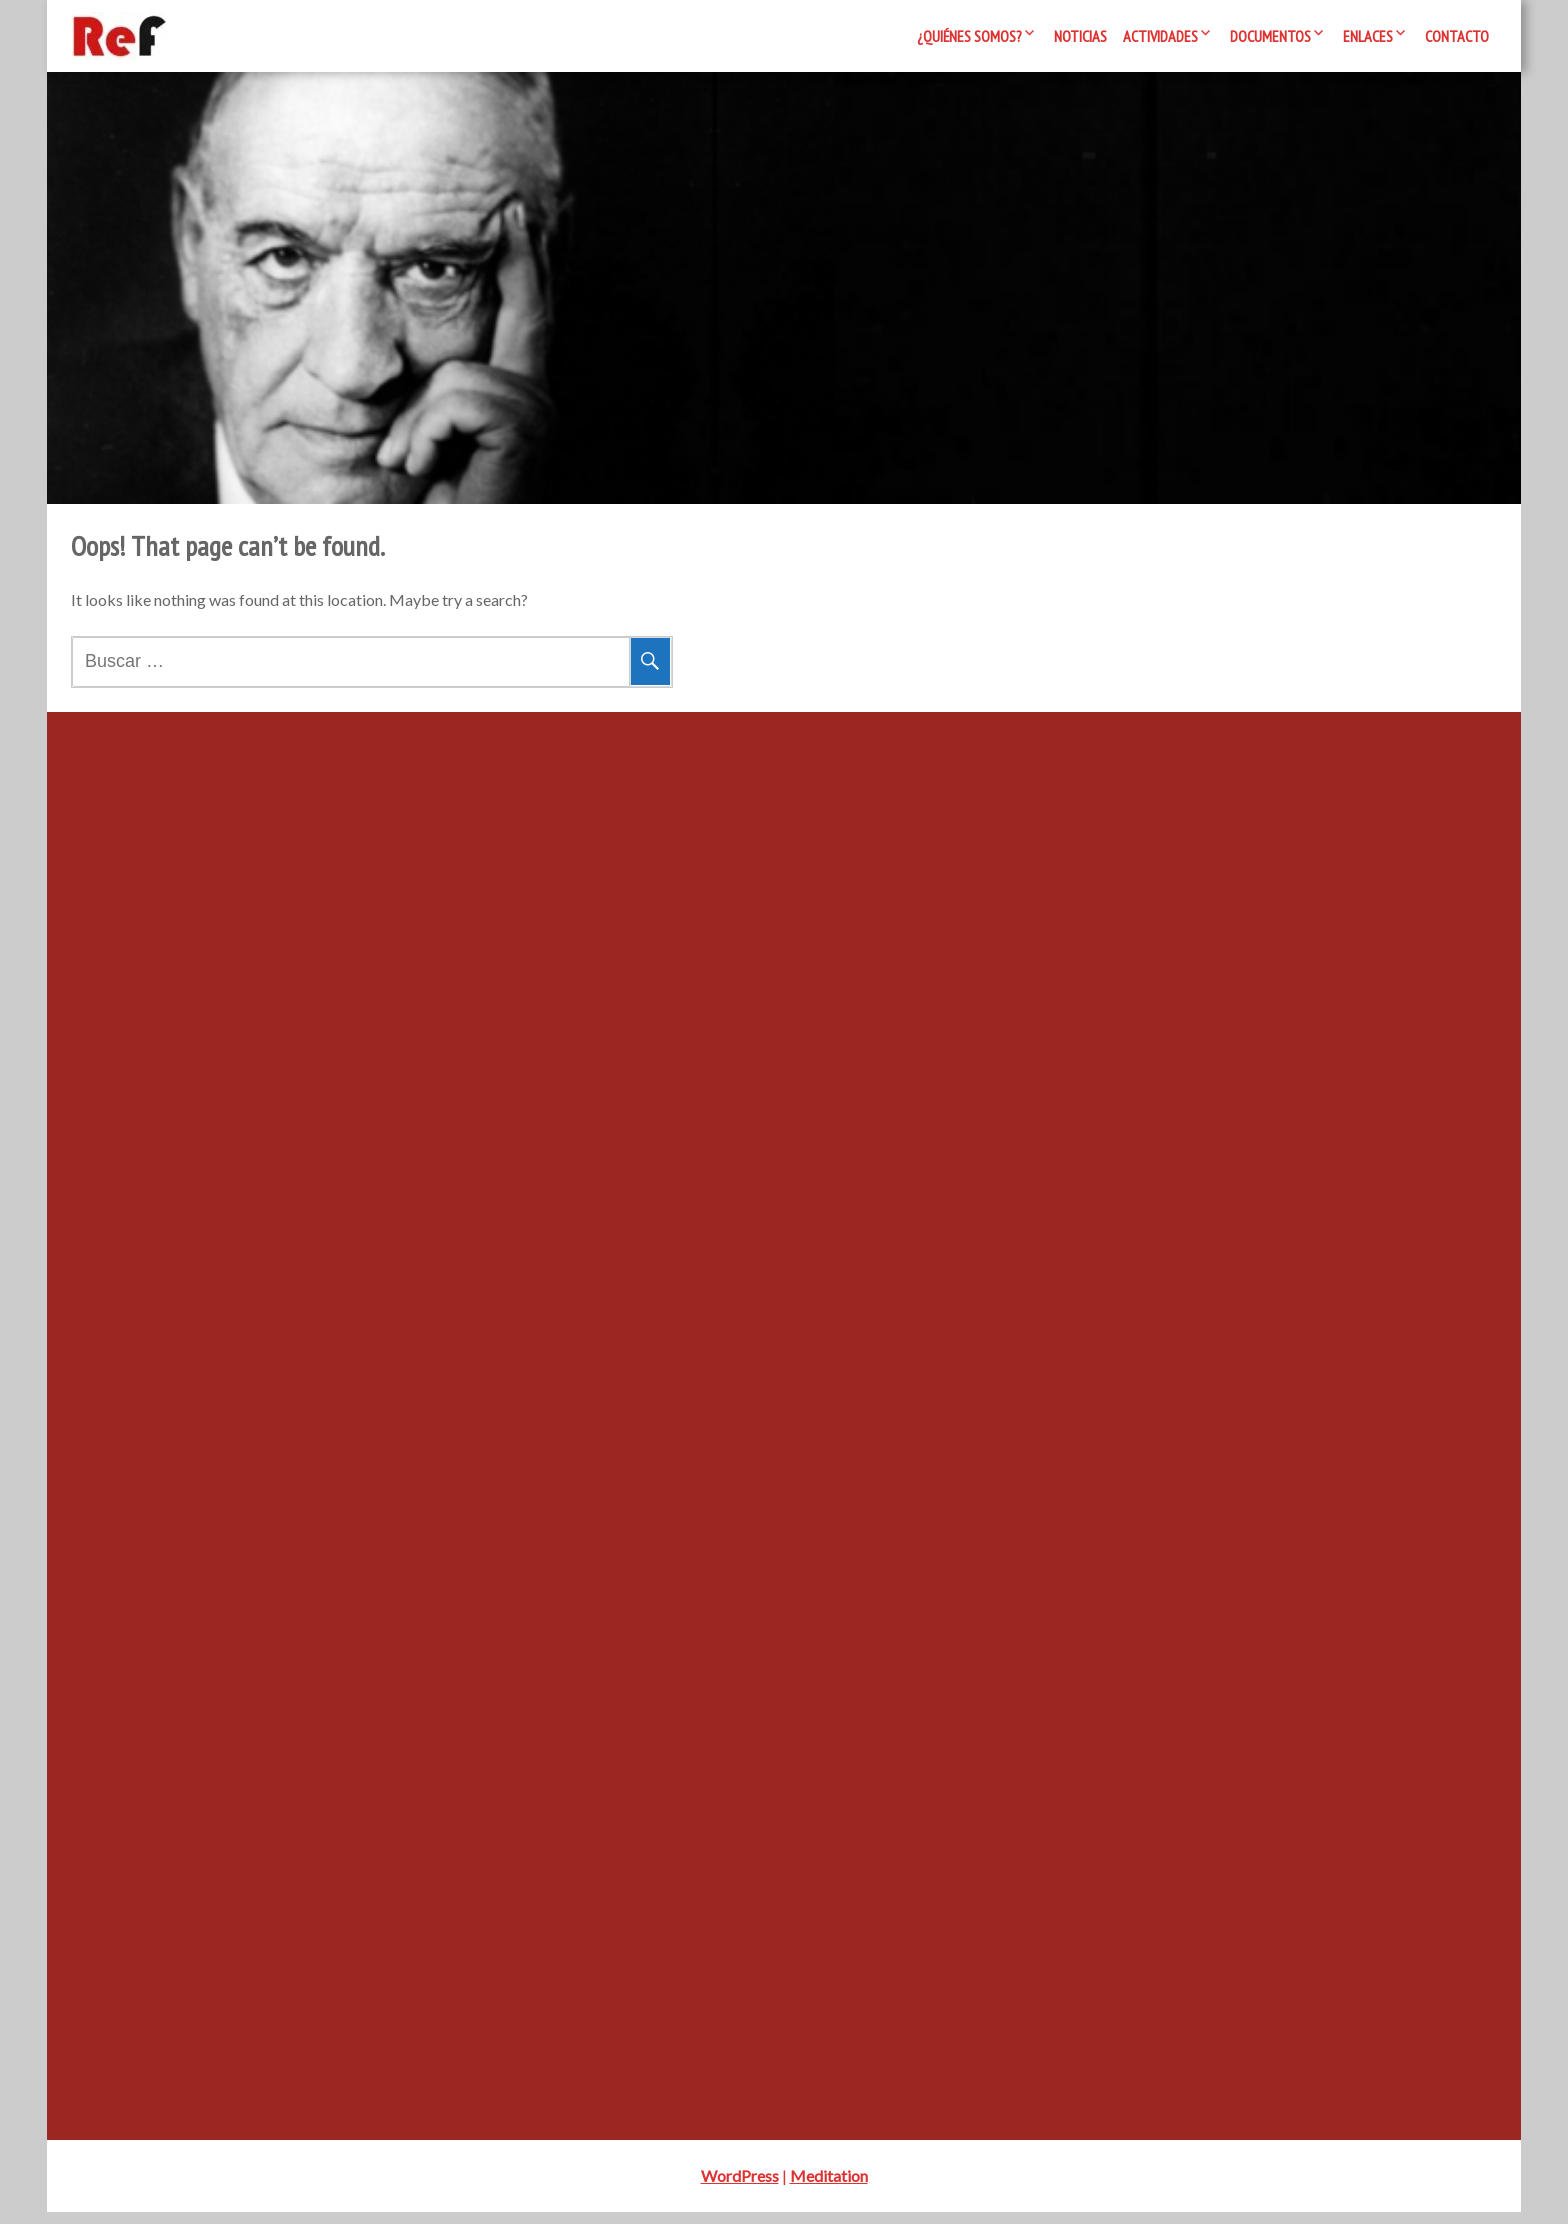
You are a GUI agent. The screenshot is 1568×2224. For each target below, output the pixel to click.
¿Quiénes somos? (969, 36)
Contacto (1457, 36)
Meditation (829, 2187)
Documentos (1270, 36)
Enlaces (1368, 36)
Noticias (1080, 36)
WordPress (740, 2187)
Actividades (1160, 36)
